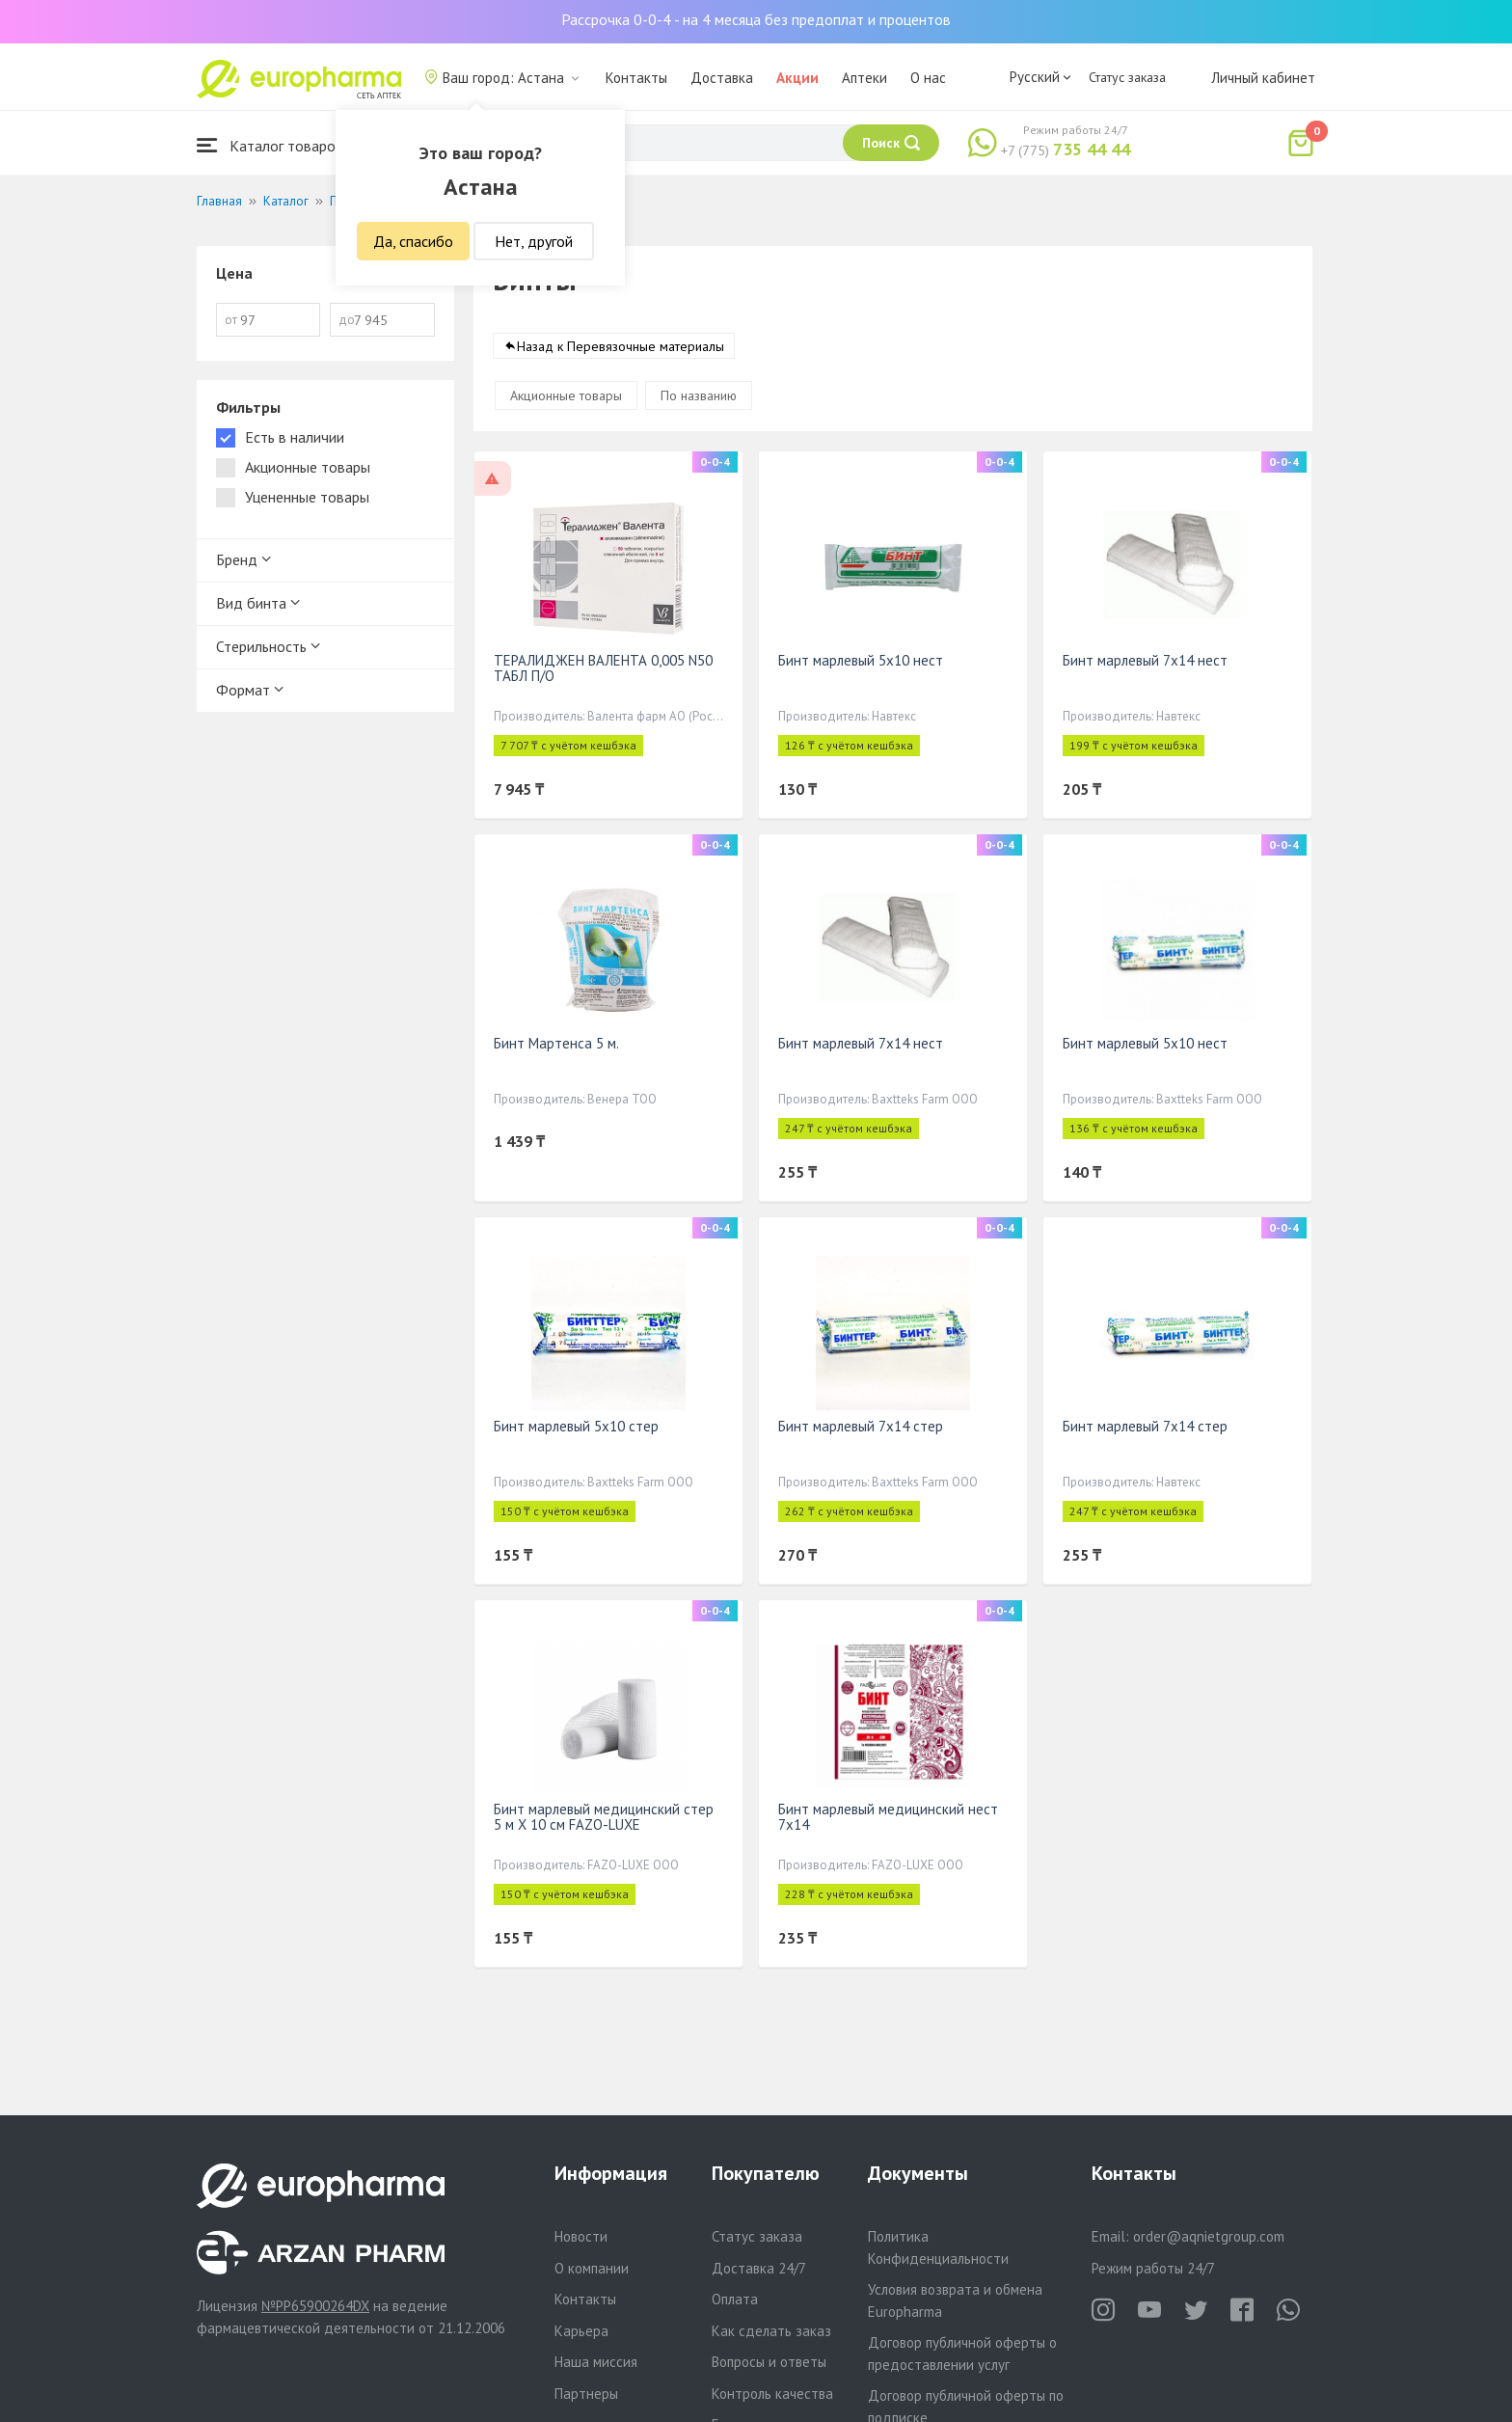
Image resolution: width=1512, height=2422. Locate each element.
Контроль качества (772, 2393)
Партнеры (586, 2393)
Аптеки (864, 77)
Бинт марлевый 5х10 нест (860, 660)
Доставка (721, 77)
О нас (928, 77)
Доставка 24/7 (759, 2268)
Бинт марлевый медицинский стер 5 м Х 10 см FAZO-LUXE (604, 1817)
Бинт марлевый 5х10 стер (576, 1426)
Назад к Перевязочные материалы (620, 346)
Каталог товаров (270, 145)
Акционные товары (566, 395)
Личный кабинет (1263, 77)
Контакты (636, 77)
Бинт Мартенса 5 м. (556, 1043)
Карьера (581, 2331)
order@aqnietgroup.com (1208, 2236)
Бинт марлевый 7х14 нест (1145, 660)
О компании (591, 2268)
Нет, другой (534, 241)
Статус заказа (1127, 77)
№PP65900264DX (315, 2306)
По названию (699, 395)
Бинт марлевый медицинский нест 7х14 (888, 1817)
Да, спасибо (413, 241)
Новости (581, 2236)
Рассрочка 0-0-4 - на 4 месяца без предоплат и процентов (756, 19)
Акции (797, 77)
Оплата (735, 2299)
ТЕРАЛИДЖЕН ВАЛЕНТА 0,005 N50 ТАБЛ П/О (603, 668)
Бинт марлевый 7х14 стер (860, 1426)
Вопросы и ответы (769, 2362)
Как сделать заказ (771, 2331)
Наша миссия (595, 2362)
